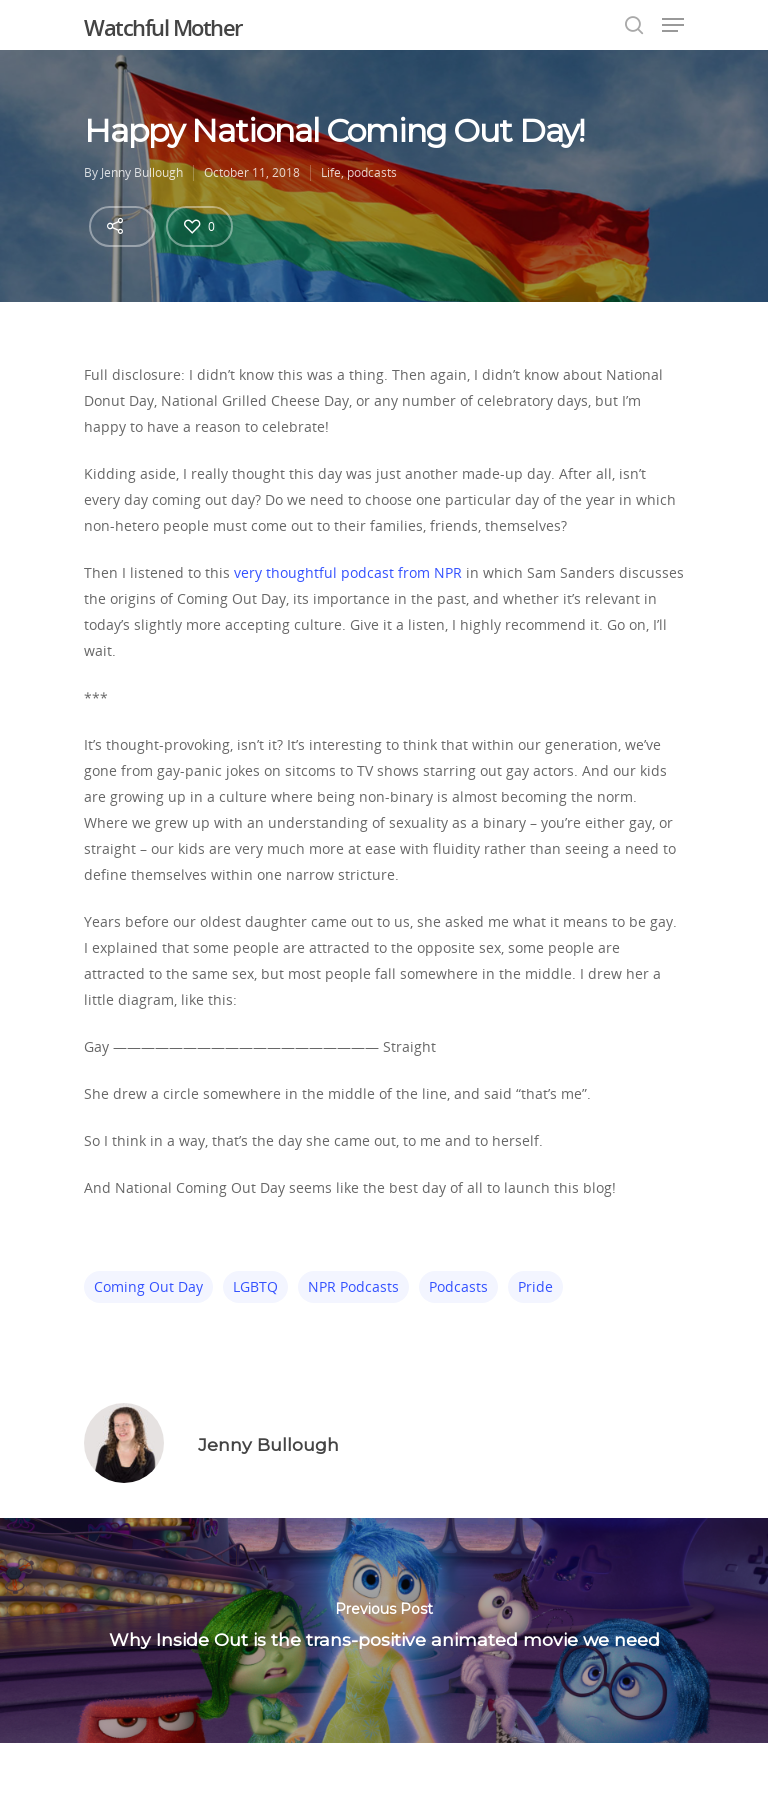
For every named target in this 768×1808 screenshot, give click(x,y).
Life (331, 172)
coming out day (148, 1286)
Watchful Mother (163, 27)
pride (535, 1286)
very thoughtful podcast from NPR (348, 572)
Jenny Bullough (142, 172)
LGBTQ (255, 1286)
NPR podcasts (353, 1286)
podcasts (372, 172)
